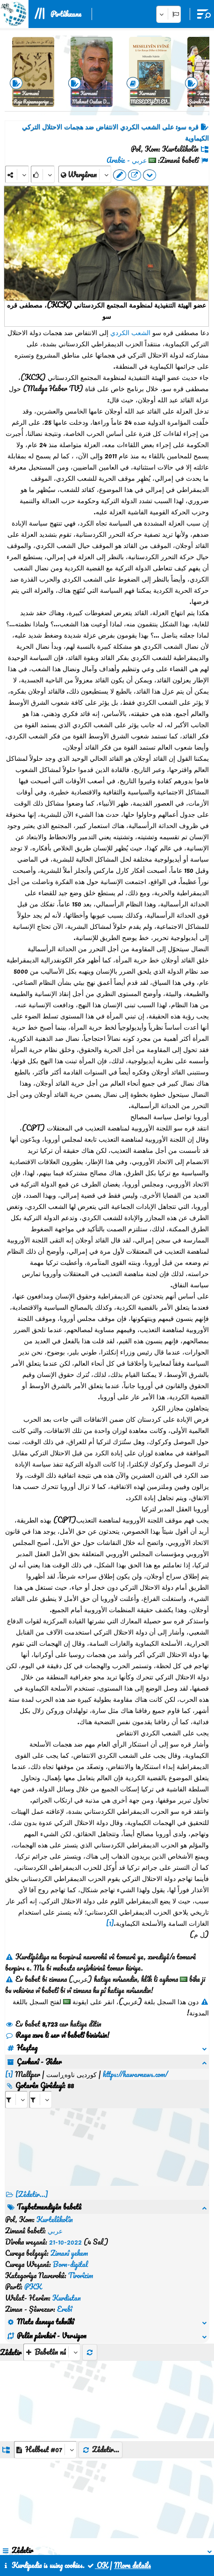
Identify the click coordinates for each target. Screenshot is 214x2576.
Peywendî (108, 2533)
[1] (110, 1923)
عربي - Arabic (127, 160)
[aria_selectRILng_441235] (40, 2088)
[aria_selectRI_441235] (16, 2088)
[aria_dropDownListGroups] (45, 2338)
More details (132, 2565)
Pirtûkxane (65, 14)
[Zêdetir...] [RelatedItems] (31, 2183)
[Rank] (42, 174)
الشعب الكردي (130, 332)
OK (97, 2565)
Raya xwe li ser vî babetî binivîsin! (57, 2035)
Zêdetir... (100, 2337)
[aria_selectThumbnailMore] (52, 2240)
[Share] (17, 174)
